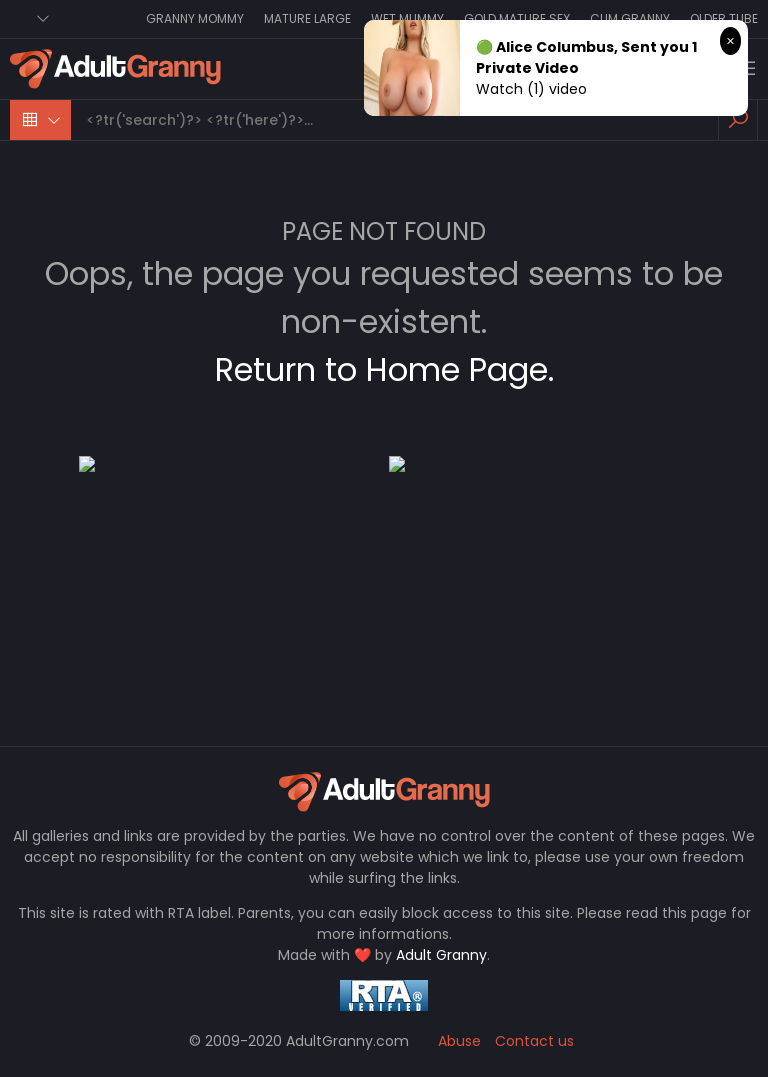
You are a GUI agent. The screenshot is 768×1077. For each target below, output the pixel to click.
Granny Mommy (195, 18)
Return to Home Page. (384, 369)
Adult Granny (441, 955)
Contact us (534, 1041)
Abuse (459, 1041)
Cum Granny (630, 18)
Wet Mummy (407, 18)
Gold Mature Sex (517, 18)
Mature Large (307, 18)
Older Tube (724, 18)
